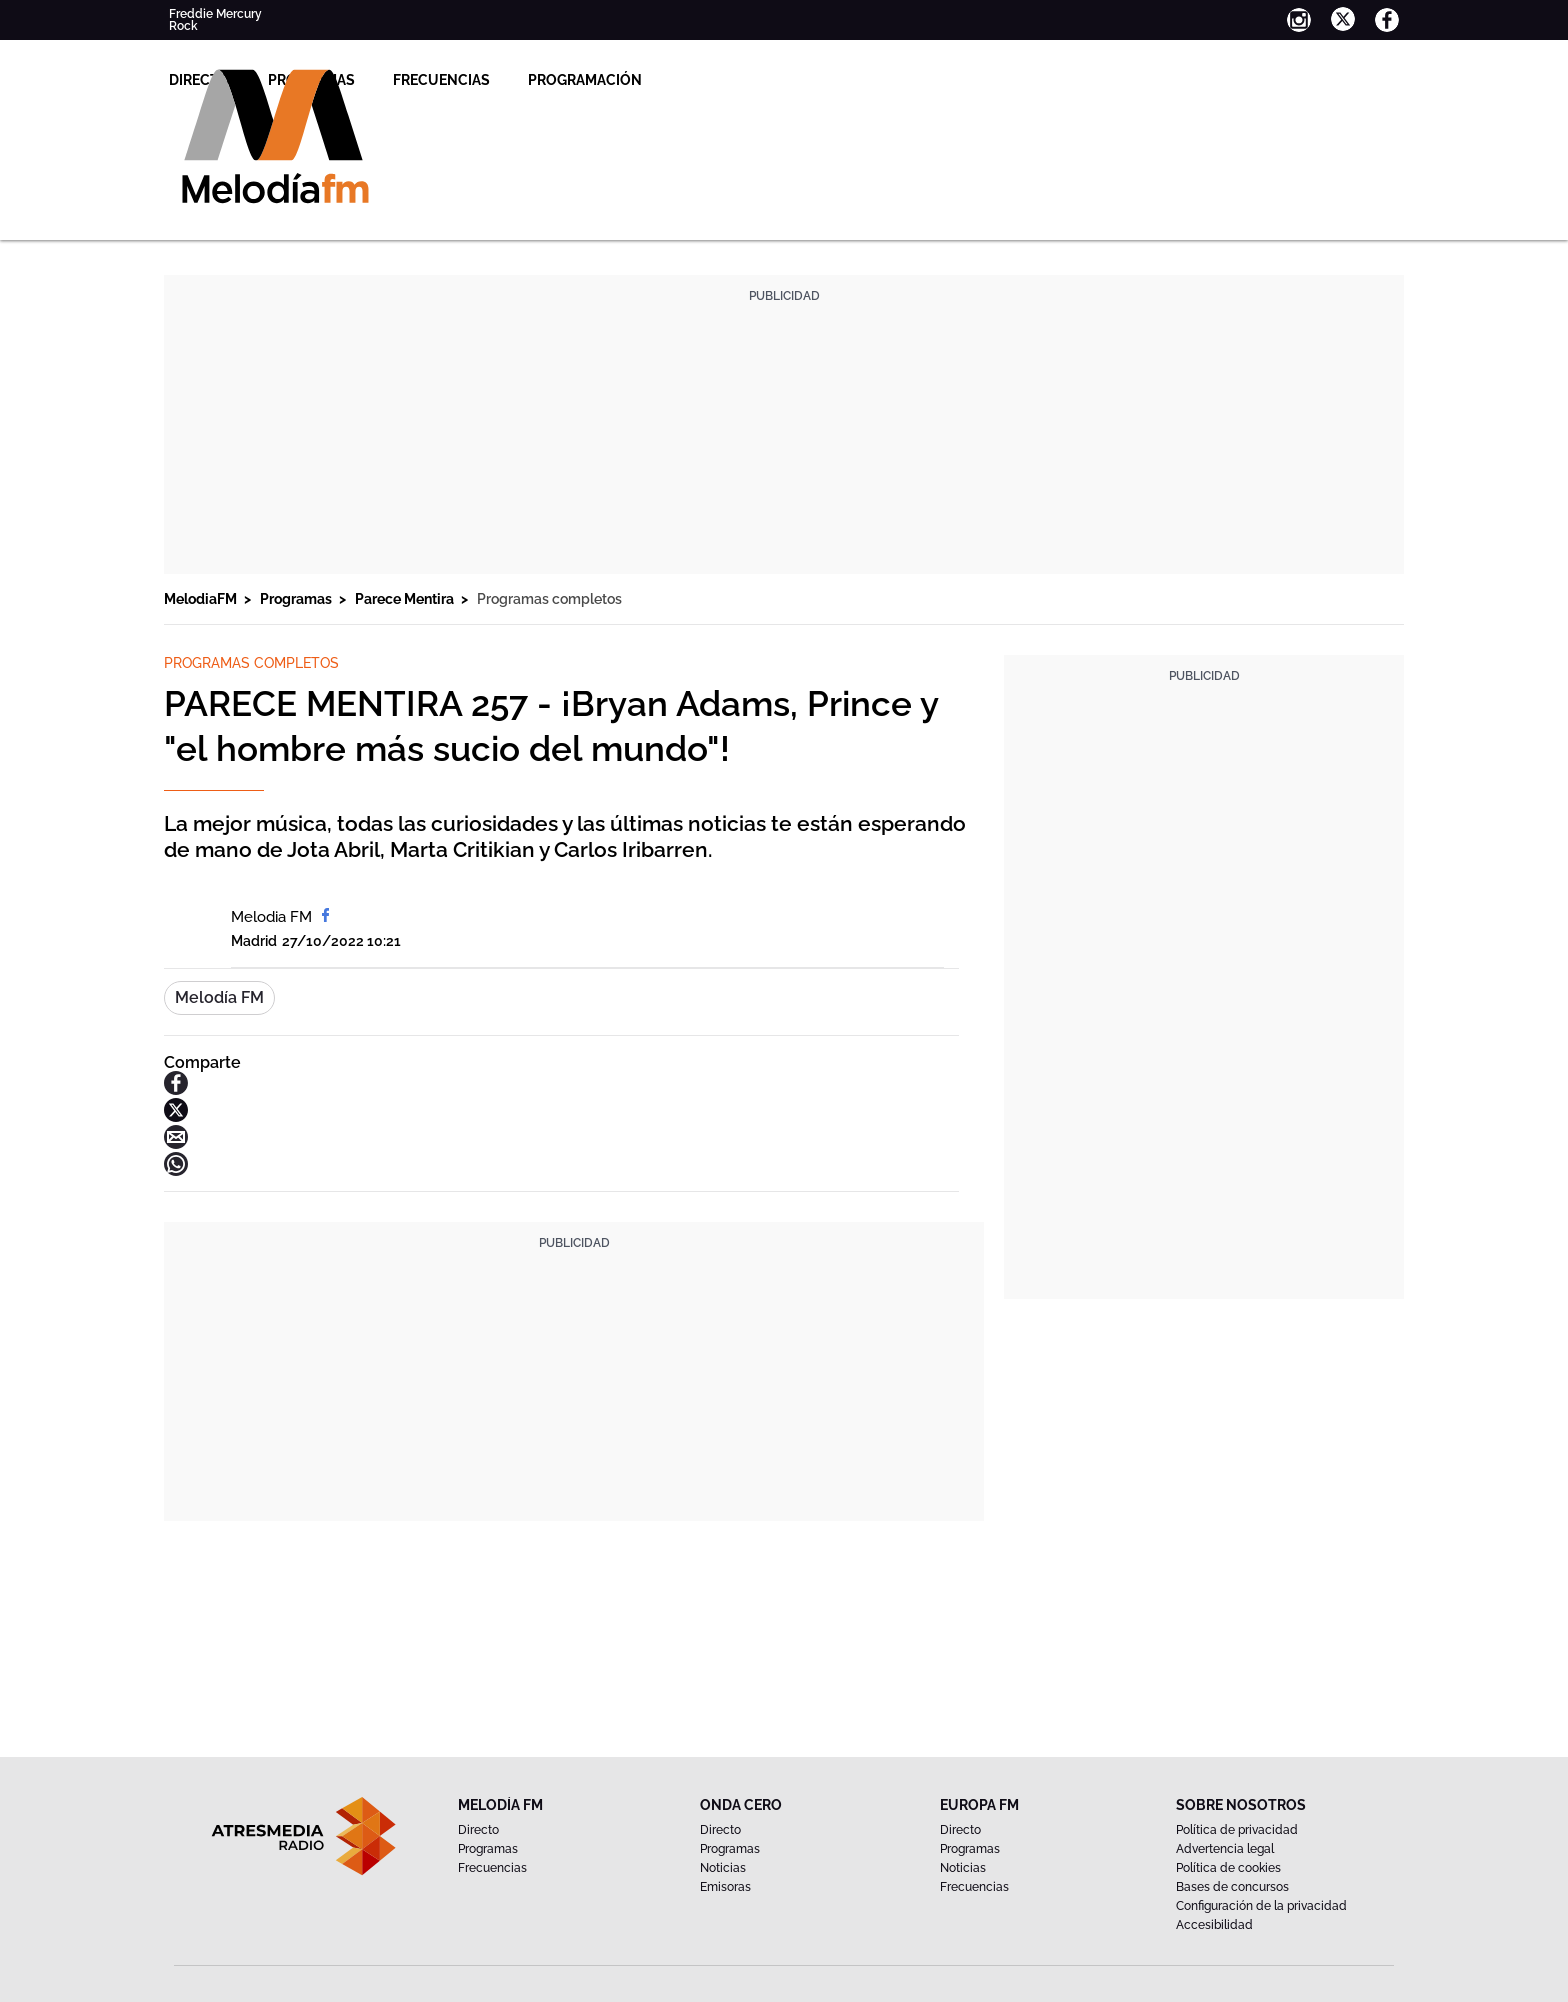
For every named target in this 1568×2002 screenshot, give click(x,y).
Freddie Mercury (215, 14)
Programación (850, 80)
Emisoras (725, 1887)
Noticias (723, 1868)
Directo (464, 80)
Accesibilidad (1214, 1925)
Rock (183, 26)
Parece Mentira (406, 599)
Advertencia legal (1225, 1849)
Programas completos (549, 599)
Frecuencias (706, 80)
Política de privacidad (1237, 1830)
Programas (576, 80)
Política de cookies (1228, 1868)
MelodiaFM (202, 599)
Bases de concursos (1232, 1887)
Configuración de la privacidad (1261, 1906)
